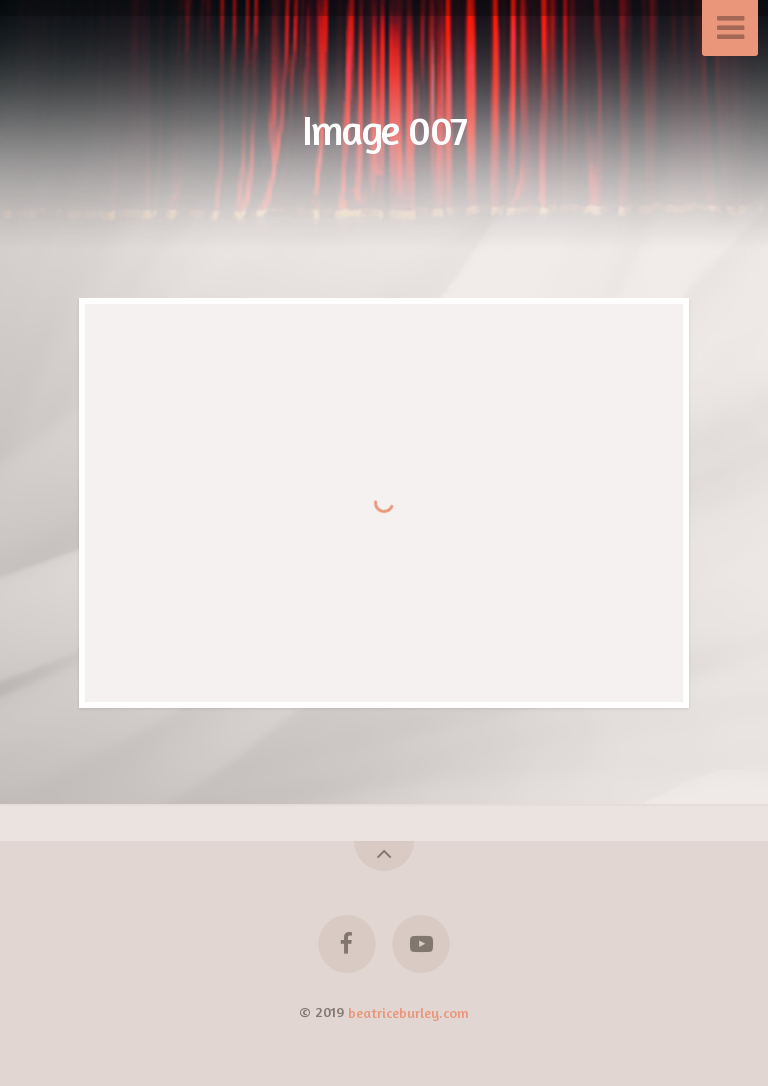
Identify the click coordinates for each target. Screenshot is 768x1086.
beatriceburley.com (408, 1011)
